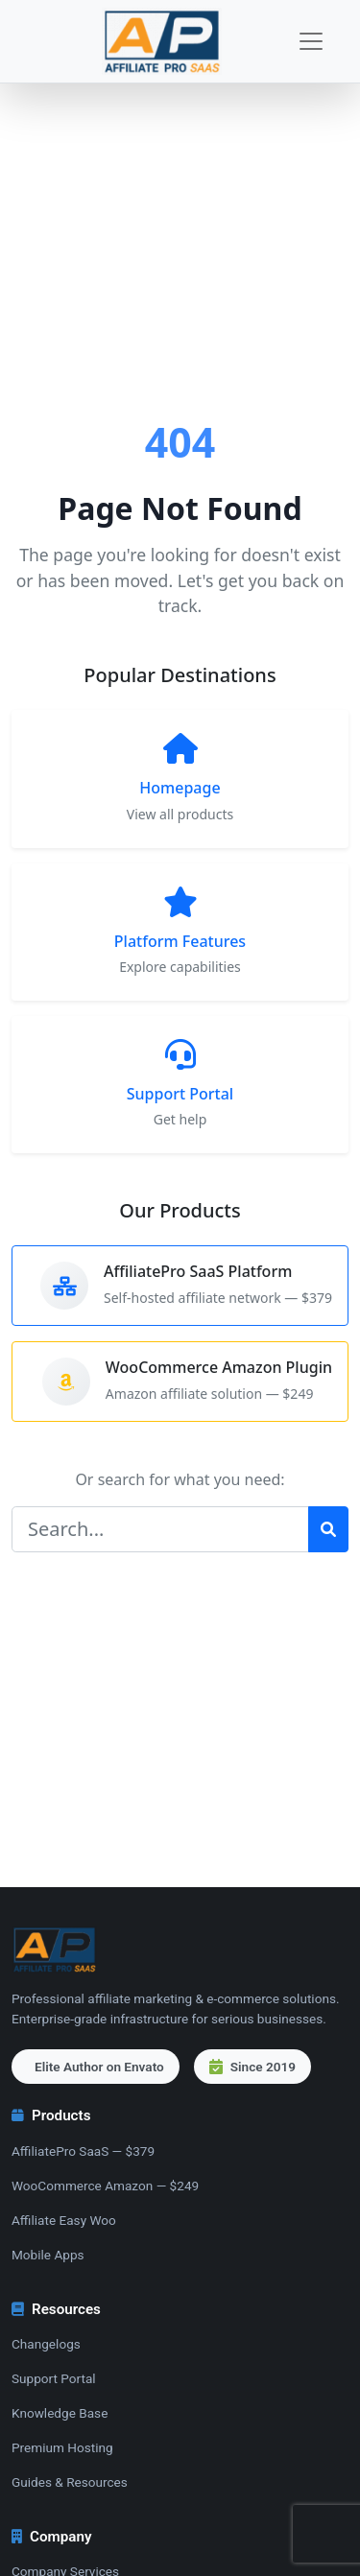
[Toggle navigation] (311, 41)
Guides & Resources (70, 2482)
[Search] (160, 1529)
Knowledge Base (60, 2413)
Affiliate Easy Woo (64, 2220)
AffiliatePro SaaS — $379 (83, 2151)
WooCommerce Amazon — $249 (105, 2185)
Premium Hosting (62, 2447)
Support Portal (54, 2378)
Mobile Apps (48, 2254)
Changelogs (46, 2343)
